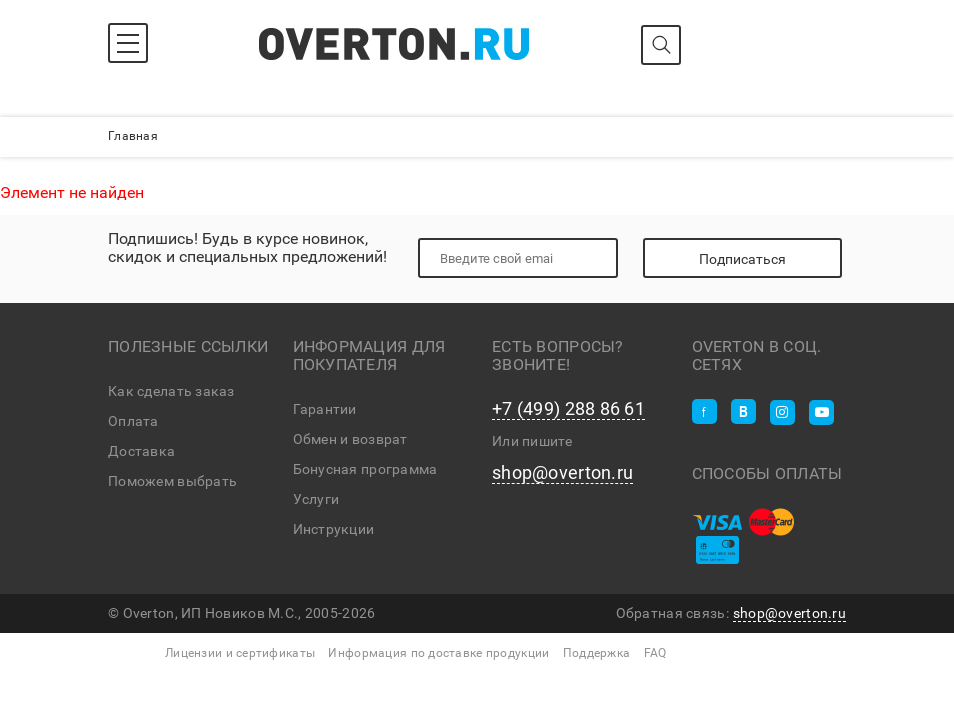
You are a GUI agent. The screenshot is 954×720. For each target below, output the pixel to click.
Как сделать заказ (171, 391)
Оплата (133, 421)
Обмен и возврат (350, 439)
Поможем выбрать (172, 481)
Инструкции (334, 529)
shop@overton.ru (562, 473)
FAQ (655, 653)
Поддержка (597, 653)
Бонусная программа (365, 469)
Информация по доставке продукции (438, 653)
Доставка (141, 451)
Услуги (316, 499)
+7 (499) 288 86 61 (568, 409)
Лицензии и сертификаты (240, 653)
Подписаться (742, 259)
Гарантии (325, 409)
